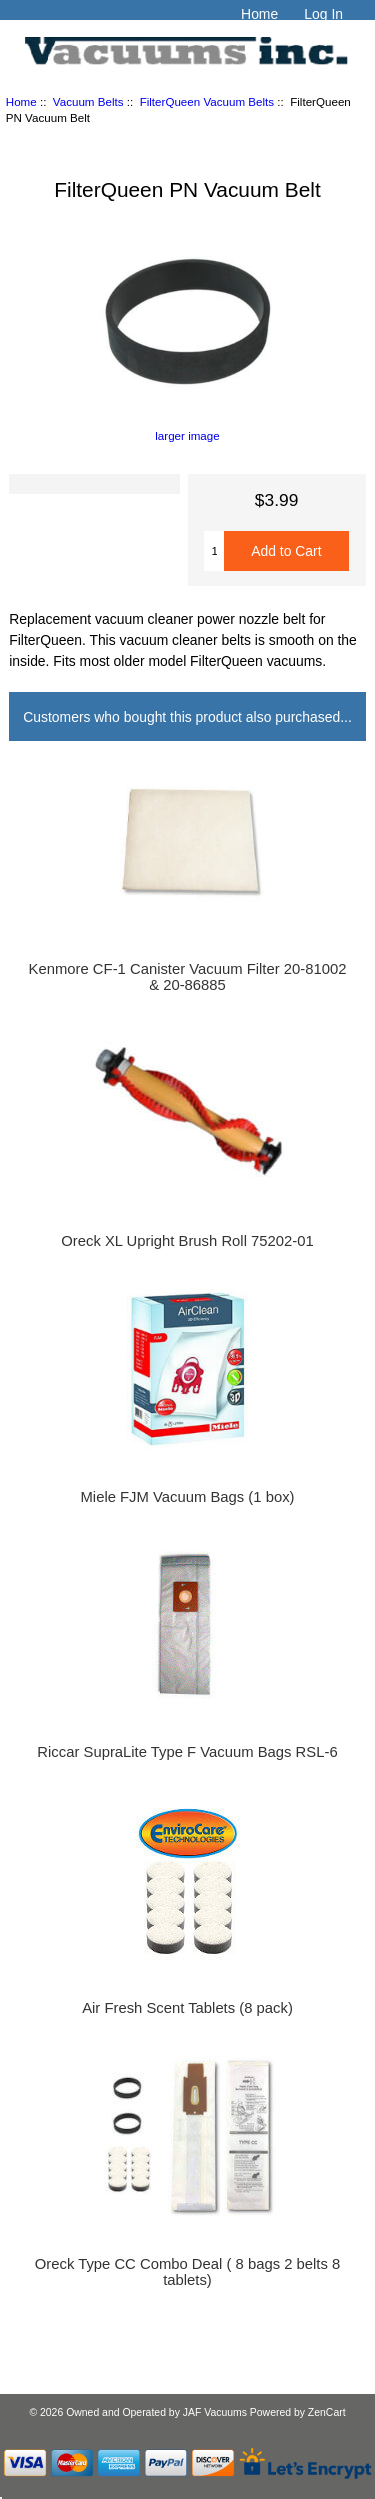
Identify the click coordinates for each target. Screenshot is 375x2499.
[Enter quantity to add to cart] (214, 551)
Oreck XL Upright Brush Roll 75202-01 (187, 1241)
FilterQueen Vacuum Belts (207, 101)
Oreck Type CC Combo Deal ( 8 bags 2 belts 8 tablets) (188, 2272)
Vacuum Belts (88, 101)
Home (259, 14)
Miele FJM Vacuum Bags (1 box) (188, 1497)
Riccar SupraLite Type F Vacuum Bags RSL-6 (187, 1752)
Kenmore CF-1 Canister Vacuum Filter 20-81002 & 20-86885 (188, 977)
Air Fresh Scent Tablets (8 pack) (187, 2008)
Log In (323, 14)
